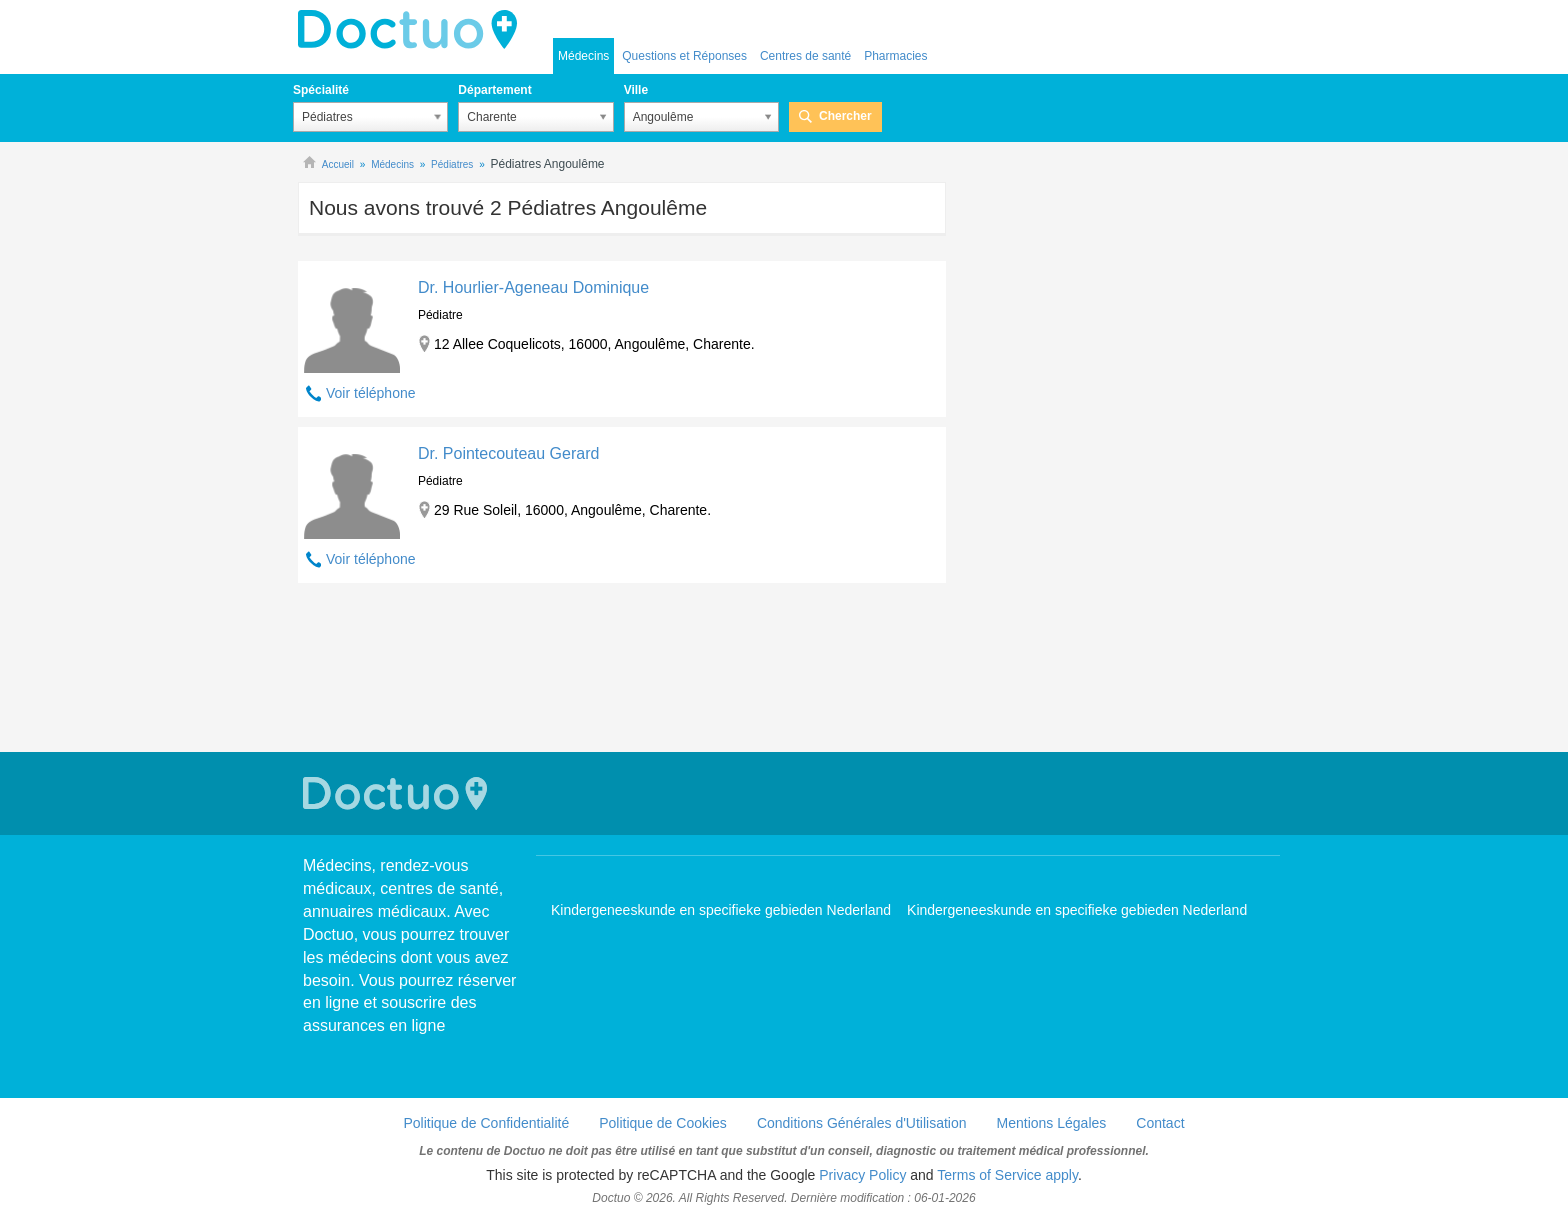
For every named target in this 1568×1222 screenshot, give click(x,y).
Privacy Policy (862, 1175)
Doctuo (413, 30)
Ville (636, 90)
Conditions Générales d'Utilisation (862, 1123)
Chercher (845, 116)
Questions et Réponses (684, 56)
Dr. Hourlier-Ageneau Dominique (533, 287)
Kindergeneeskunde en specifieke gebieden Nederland (721, 910)
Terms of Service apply (1007, 1175)
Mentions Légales (1052, 1123)
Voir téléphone (371, 393)
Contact (1160, 1123)
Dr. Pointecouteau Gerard (508, 453)
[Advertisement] (622, 670)
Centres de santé (805, 56)
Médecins (583, 56)
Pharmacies (895, 56)
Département (494, 90)
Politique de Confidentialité (486, 1123)
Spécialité (321, 90)
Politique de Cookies (663, 1123)
